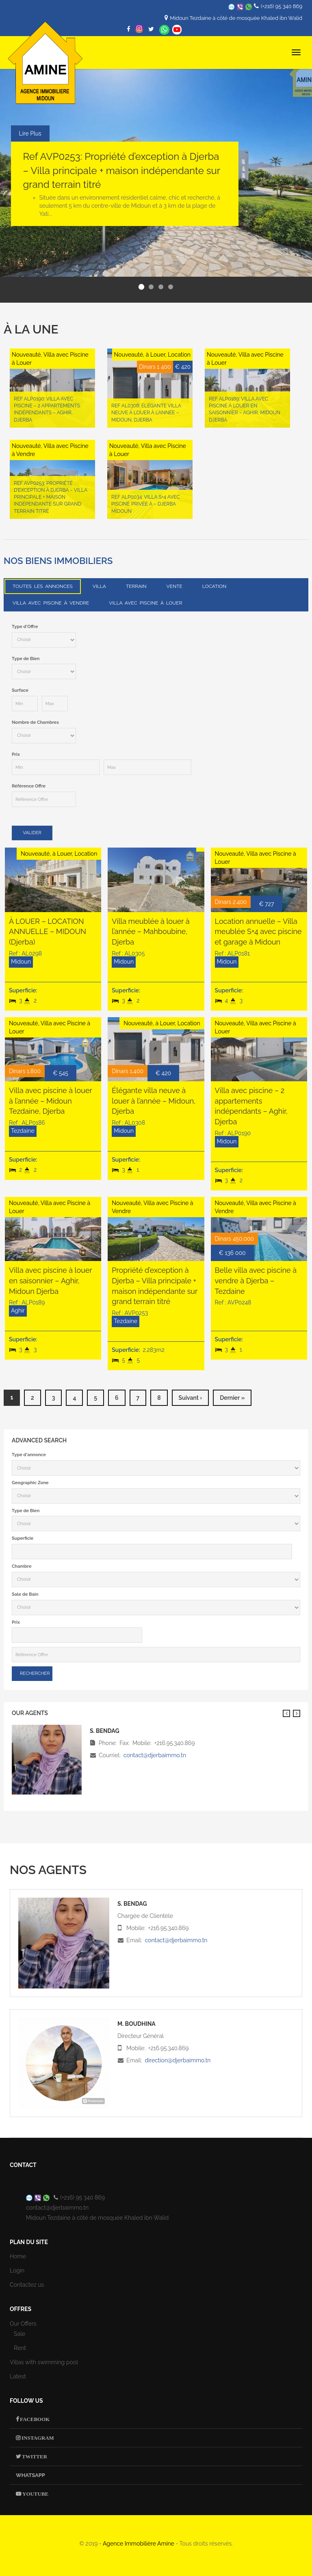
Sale (19, 2334)
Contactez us (27, 2284)
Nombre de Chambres (35, 722)
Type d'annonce (29, 1454)
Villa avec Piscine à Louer (145, 603)
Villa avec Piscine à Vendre (51, 603)
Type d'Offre (25, 626)
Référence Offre (29, 786)
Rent (20, 2348)
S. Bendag (132, 1903)
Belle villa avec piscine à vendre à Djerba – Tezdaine (256, 1280)
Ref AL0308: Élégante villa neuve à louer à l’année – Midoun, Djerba (146, 413)
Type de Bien (25, 658)
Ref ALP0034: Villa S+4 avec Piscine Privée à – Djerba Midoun (145, 504)
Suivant (296, 1713)
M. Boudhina (136, 2024)
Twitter (34, 2456)
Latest (18, 2376)
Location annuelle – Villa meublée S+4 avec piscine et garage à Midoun (258, 931)
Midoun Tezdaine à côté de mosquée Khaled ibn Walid (236, 18)
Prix (16, 754)
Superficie (22, 1538)
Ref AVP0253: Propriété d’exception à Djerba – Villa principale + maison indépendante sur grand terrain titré (121, 170)
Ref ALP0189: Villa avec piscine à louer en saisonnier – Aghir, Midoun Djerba (244, 409)
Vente (174, 586)
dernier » (232, 1398)
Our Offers (23, 2323)
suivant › (190, 1398)
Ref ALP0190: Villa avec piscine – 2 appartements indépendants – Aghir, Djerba (47, 409)
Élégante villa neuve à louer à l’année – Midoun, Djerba (153, 1100)
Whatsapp (164, 30)
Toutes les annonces (43, 586)
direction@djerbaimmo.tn (177, 2060)
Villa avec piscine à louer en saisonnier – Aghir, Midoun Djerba (50, 1280)
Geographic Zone (30, 1482)
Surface (20, 690)
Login (17, 2270)
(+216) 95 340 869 (281, 6)
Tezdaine (23, 1131)
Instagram (37, 2437)
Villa (99, 586)
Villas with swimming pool (44, 2362)
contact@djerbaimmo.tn (155, 1755)
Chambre (22, 1566)
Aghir (18, 1310)
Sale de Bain (25, 1594)
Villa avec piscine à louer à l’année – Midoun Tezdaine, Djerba (50, 1100)
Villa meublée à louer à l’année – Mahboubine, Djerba (150, 931)
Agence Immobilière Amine (138, 2543)
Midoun (21, 961)
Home (18, 2256)
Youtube (34, 2493)
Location (214, 586)
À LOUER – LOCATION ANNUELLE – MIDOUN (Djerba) (47, 931)
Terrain (136, 586)
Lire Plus (30, 133)
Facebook (34, 2419)
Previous (286, 1713)
